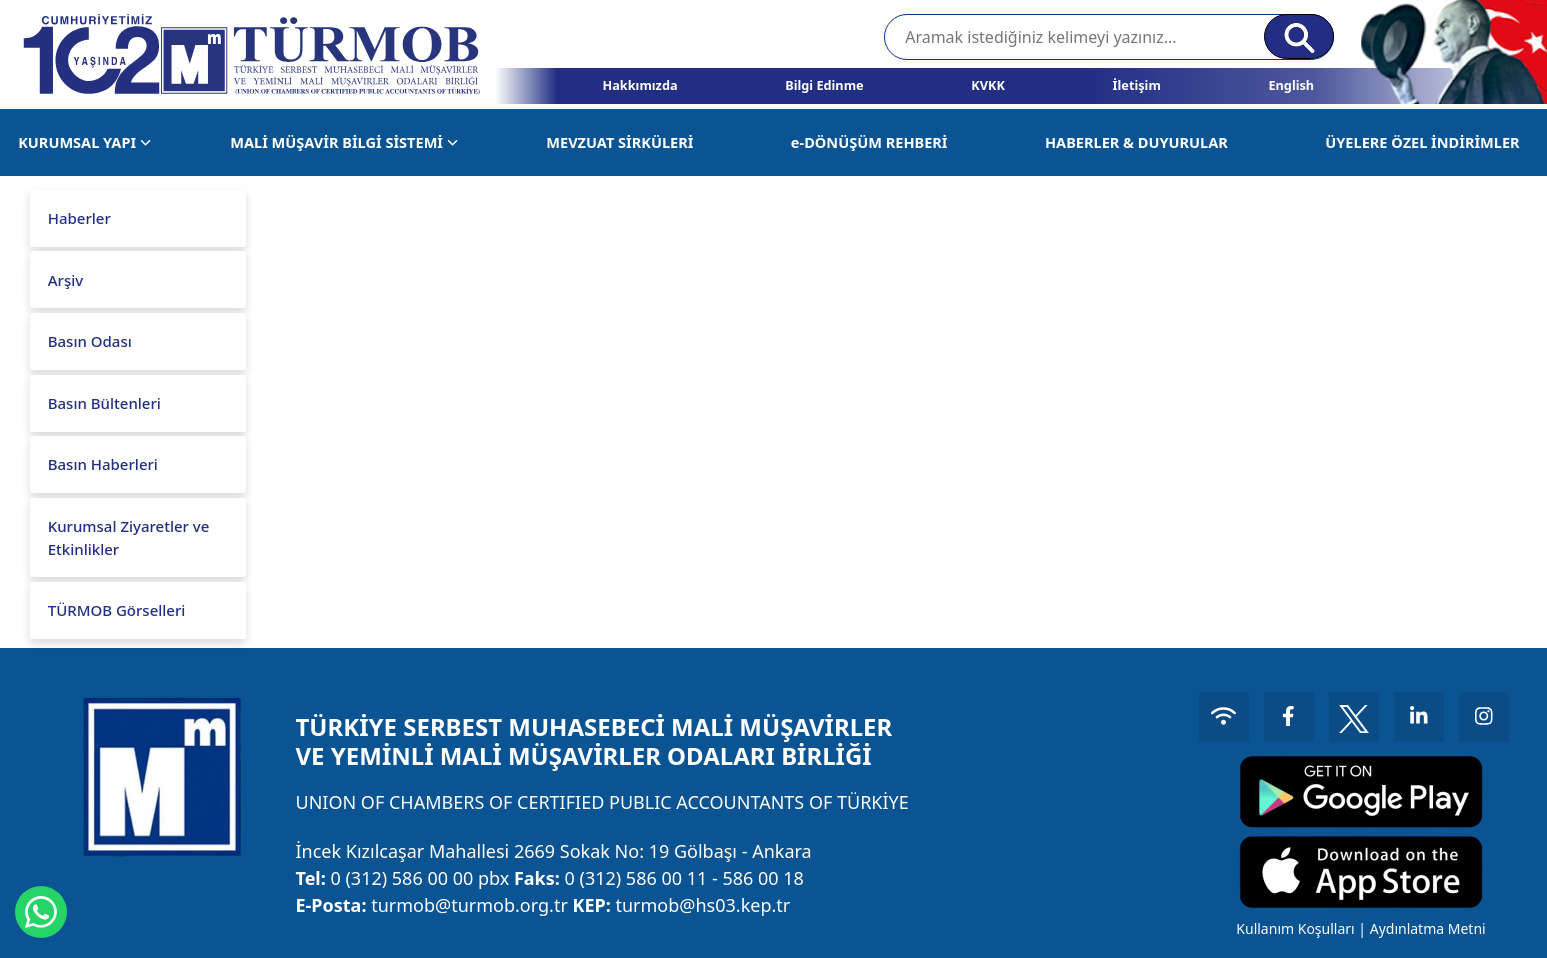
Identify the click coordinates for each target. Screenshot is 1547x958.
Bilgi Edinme (824, 85)
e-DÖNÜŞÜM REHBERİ (869, 142)
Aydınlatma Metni (1428, 928)
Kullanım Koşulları (1295, 928)
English (1291, 85)
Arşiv (65, 280)
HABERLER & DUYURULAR (1136, 142)
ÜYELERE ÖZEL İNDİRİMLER (1422, 142)
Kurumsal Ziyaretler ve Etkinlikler (129, 537)
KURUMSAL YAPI (84, 142)
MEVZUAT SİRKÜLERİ (619, 142)
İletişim (1137, 85)
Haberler (79, 218)
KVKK (988, 85)
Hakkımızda (639, 85)
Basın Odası (90, 341)
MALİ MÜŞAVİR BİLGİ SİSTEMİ (344, 142)
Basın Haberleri (103, 464)
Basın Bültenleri (104, 403)
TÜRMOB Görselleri (117, 610)
